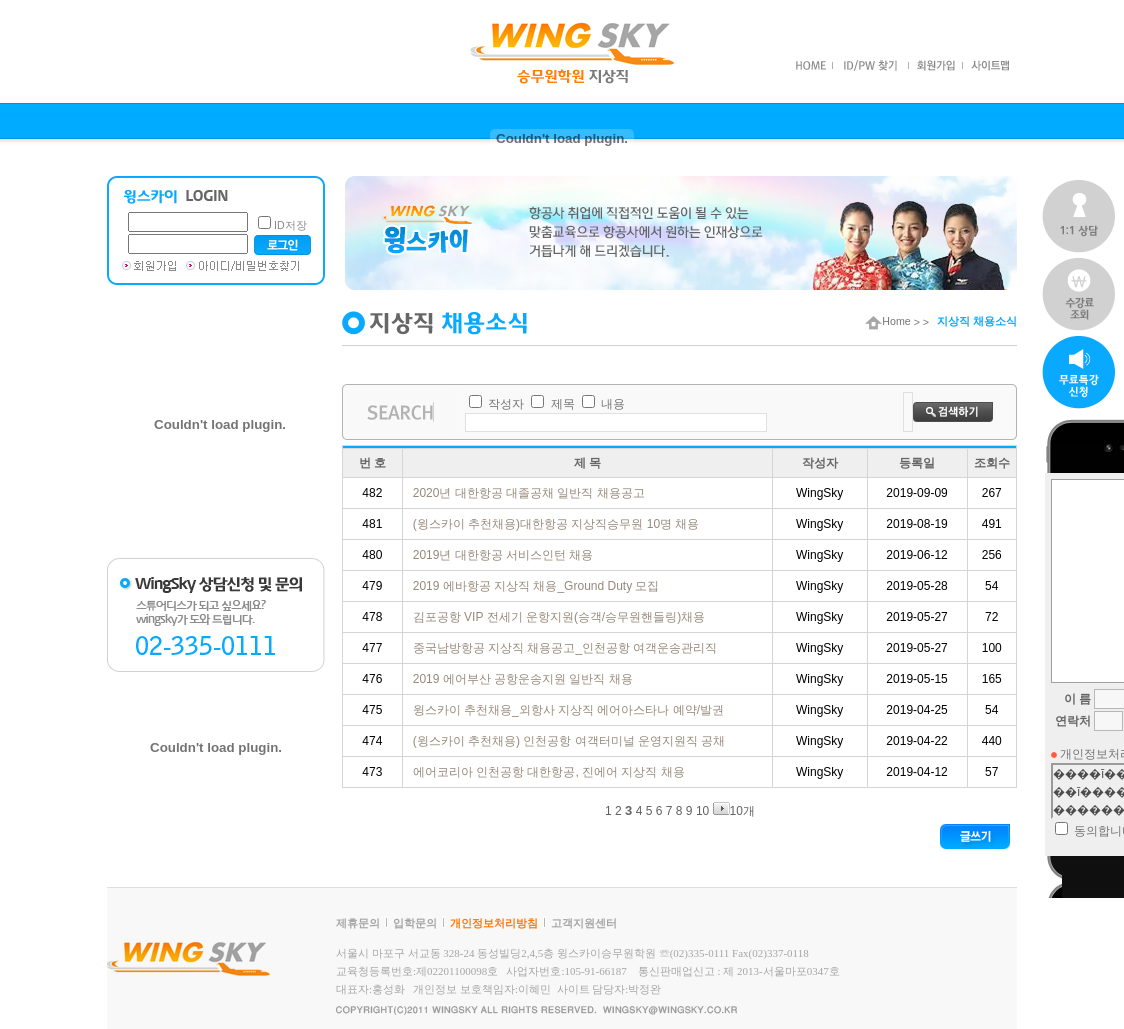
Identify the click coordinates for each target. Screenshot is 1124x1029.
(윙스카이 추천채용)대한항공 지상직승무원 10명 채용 (558, 524)
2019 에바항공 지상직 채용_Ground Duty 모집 (538, 586)
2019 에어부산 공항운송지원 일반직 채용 (524, 679)
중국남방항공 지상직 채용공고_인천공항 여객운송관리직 (567, 648)
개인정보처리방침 (494, 923)
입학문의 (415, 923)
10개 (734, 811)
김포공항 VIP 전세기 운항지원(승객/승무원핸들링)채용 (561, 617)
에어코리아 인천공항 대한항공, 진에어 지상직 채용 (550, 772)
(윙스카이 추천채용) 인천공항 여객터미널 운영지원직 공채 (571, 741)
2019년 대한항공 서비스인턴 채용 (505, 555)
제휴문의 (358, 923)
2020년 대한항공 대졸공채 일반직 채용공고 (530, 493)
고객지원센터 (584, 923)
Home (887, 321)
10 (702, 811)
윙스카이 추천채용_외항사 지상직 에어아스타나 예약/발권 (570, 710)
